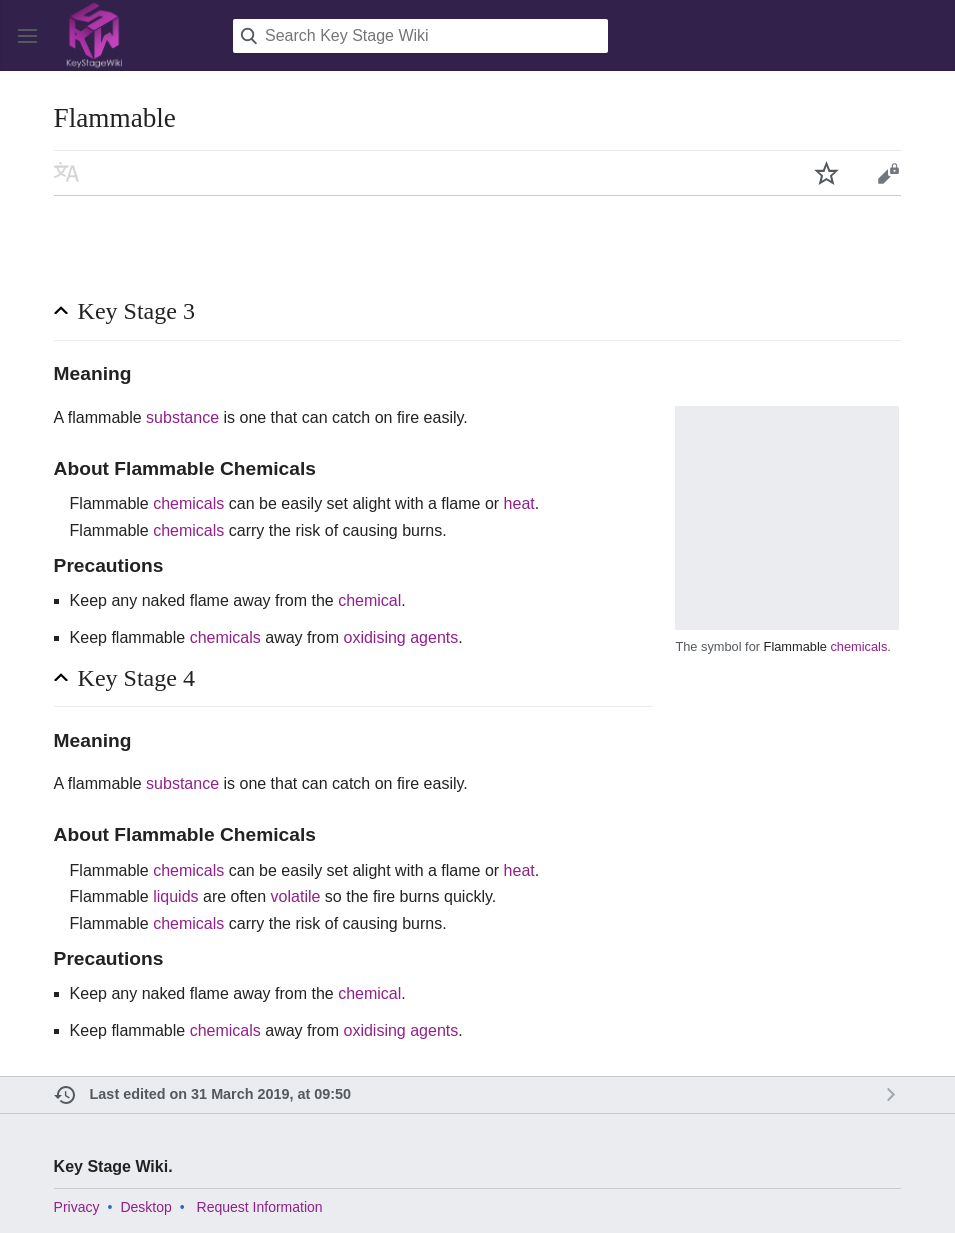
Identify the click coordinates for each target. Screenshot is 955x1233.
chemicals (858, 646)
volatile (296, 896)
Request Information (260, 1207)
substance (182, 417)
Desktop (145, 1207)
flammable (105, 417)
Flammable (795, 646)
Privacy (77, 1207)
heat (519, 503)
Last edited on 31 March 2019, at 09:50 (221, 1094)
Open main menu (28, 36)
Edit (888, 173)
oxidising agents (401, 637)
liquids (175, 896)
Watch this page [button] (827, 173)
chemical (369, 600)
